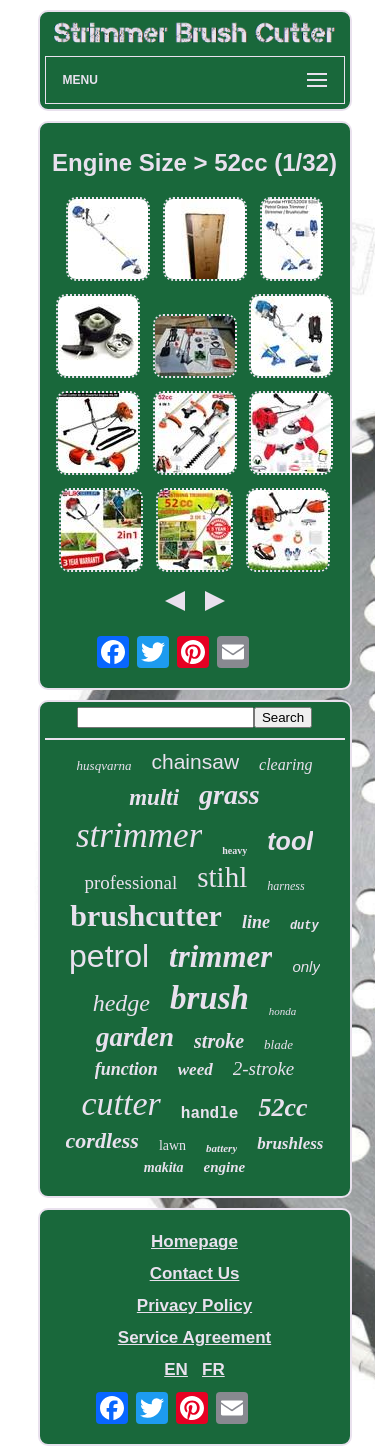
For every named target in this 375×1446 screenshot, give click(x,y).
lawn (172, 1145)
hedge (121, 1003)
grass (229, 794)
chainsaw (196, 761)
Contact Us (195, 1273)
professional (130, 882)
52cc (282, 1107)
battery (221, 1148)
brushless (290, 1143)
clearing (285, 764)
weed (195, 1069)
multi (154, 797)
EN (176, 1369)
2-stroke (264, 1068)
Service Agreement (194, 1337)
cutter (120, 1103)
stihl (222, 877)
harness (285, 886)
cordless (102, 1140)
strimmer (139, 835)
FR (213, 1369)
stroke (219, 1041)
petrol (109, 956)
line (256, 922)
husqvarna (104, 765)
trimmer (220, 956)
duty (304, 926)
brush (209, 998)
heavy (234, 850)
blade (278, 1044)
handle (210, 1114)
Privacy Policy (194, 1305)
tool (290, 841)
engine (225, 1167)
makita (164, 1167)
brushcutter (146, 915)
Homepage (194, 1241)
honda (283, 1011)
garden (135, 1037)
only (306, 966)
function (126, 1069)
